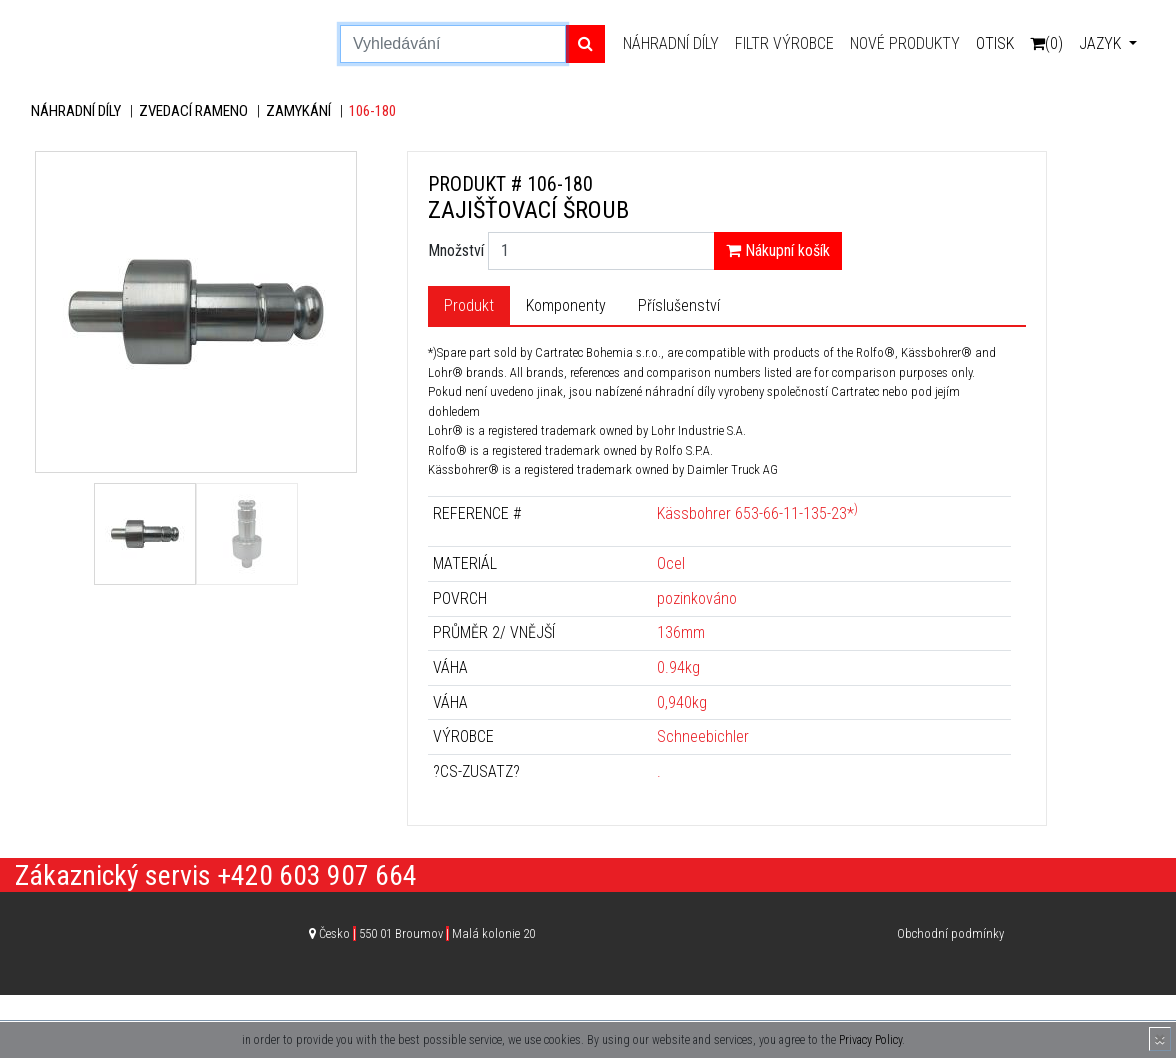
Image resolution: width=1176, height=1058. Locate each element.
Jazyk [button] (1102, 43)
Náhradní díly (671, 43)
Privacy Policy (870, 1040)
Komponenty (566, 305)
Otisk (995, 43)
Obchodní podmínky (950, 933)
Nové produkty (905, 43)
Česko (427, 933)
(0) (1046, 43)
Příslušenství (679, 305)
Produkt (469, 305)
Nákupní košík (778, 250)
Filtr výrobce (784, 43)
